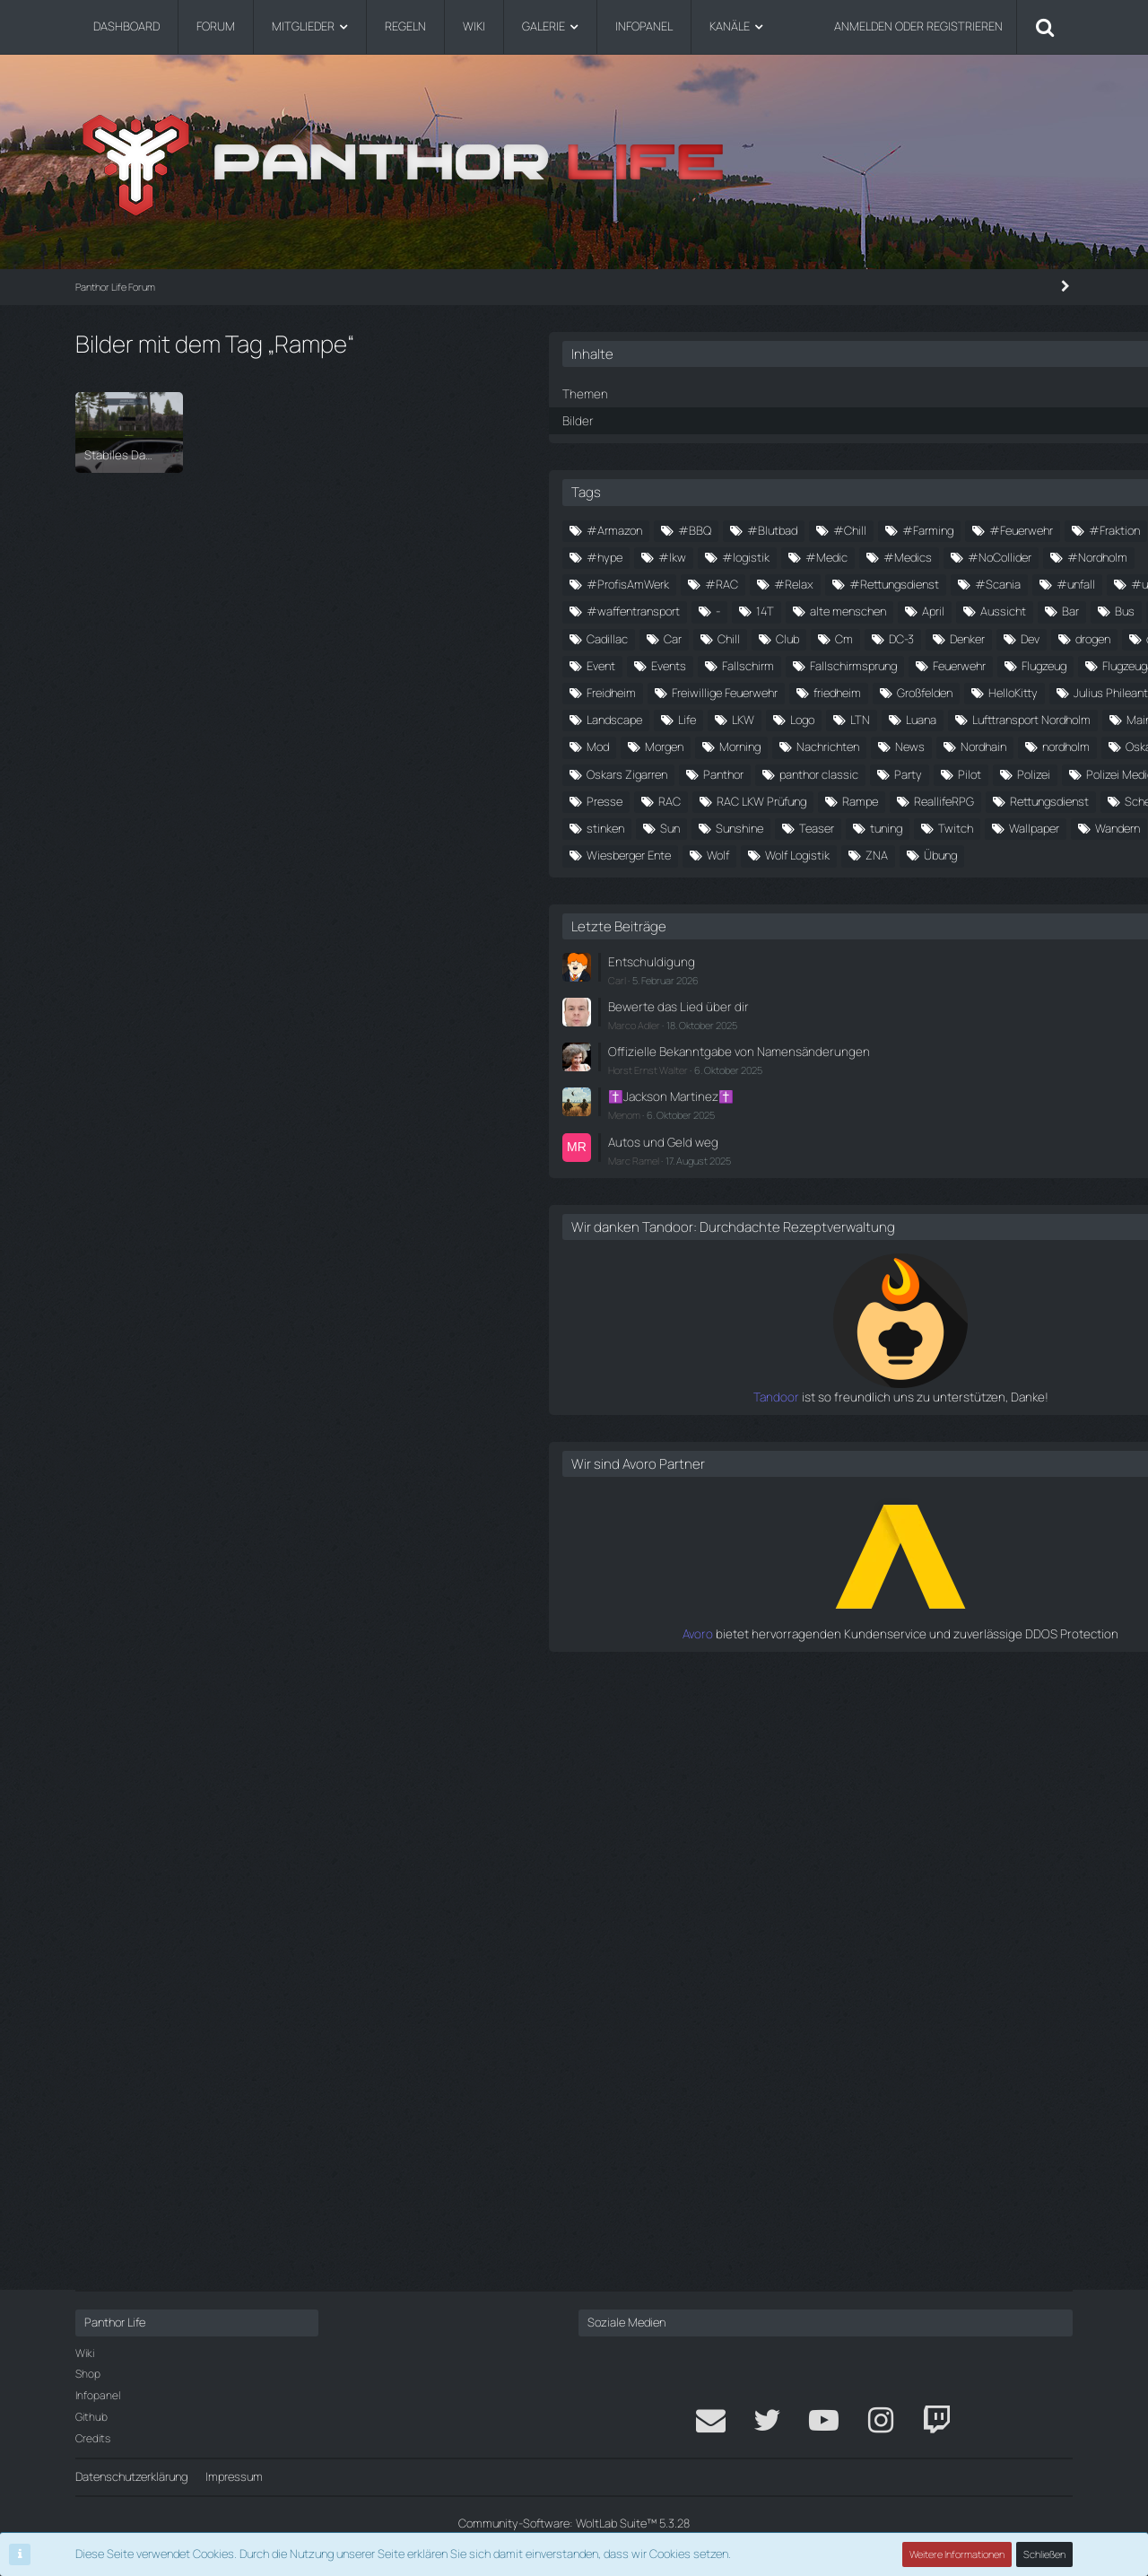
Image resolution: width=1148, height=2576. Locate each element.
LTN (987, 1043)
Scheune (827, 1315)
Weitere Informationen (957, 2554)
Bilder (795, 419)
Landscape (978, 1017)
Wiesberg (829, 1396)
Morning (826, 1125)
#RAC (940, 664)
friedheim (971, 963)
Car (891, 799)
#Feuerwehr (993, 555)
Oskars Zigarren (845, 1179)
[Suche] (1045, 27)
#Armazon (833, 528)
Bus (950, 772)
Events (822, 881)
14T (814, 746)
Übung (980, 1424)
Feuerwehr (831, 908)
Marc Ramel (852, 1737)
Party (934, 1207)
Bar (895, 772)
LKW (870, 1043)
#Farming (900, 555)
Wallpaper (901, 1369)
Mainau (824, 1098)
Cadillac (826, 799)
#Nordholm (1019, 637)
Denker (937, 826)
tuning (976, 1342)
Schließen (1044, 2554)
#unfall (1032, 691)
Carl (836, 1546)
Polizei (822, 1234)
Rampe (823, 1287)
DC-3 (871, 826)
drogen (822, 854)
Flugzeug (916, 908)
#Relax (1012, 664)
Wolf (1021, 1396)
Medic (894, 1098)
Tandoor (805, 1991)
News (996, 1125)
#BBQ (913, 528)
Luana (820, 1071)
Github (91, 2416)
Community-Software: (574, 2523)
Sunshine (829, 1342)
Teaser (906, 1342)
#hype (994, 582)
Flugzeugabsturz (847, 935)
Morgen (1023, 1098)
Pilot (995, 1207)
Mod (957, 1098)
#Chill (822, 555)
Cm (814, 826)
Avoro (814, 2227)
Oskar (985, 1152)
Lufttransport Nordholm (931, 1071)
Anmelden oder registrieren (918, 26)
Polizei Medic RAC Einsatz (941, 1234)
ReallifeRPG (907, 1287)
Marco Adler (853, 1590)
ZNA (917, 1424)
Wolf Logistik (837, 1424)
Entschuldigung (866, 1529)
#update (828, 718)
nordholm (911, 1152)
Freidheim (950, 935)
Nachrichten (914, 1125)
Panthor (942, 1179)
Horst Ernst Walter (867, 1650)
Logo (930, 1043)
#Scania (954, 691)
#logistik (893, 610)
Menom (843, 1694)
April (982, 746)
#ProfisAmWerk (846, 664)
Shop (87, 2373)
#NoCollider (921, 637)
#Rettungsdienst (850, 691)
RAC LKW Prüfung (980, 1261)
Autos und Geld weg (878, 1720)
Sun (969, 1315)
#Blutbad (991, 528)
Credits (92, 2438)
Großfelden (833, 990)
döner (890, 854)
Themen (802, 393)
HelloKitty (921, 990)
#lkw (819, 610)
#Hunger (916, 582)
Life (814, 1043)
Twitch (822, 1369)
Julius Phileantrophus (860, 1017)
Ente (952, 854)
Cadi (1007, 772)
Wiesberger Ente (932, 1396)
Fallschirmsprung (1007, 881)
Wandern (984, 1369)
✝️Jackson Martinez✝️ (886, 1677)
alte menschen (897, 746)
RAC (888, 1261)
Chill (947, 799)
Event (1014, 854)
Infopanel (97, 2395)
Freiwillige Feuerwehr (858, 963)
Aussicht (828, 772)
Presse (823, 1261)
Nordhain (828, 1152)
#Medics (829, 637)
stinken (905, 1315)
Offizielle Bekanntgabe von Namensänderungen (894, 1624)
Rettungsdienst (1012, 1287)
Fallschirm (902, 881)
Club (1006, 799)
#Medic (973, 610)
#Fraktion (831, 582)
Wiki (84, 2353)
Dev (1000, 826)
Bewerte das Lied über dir (891, 1572)
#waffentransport (934, 718)
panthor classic (844, 1207)
